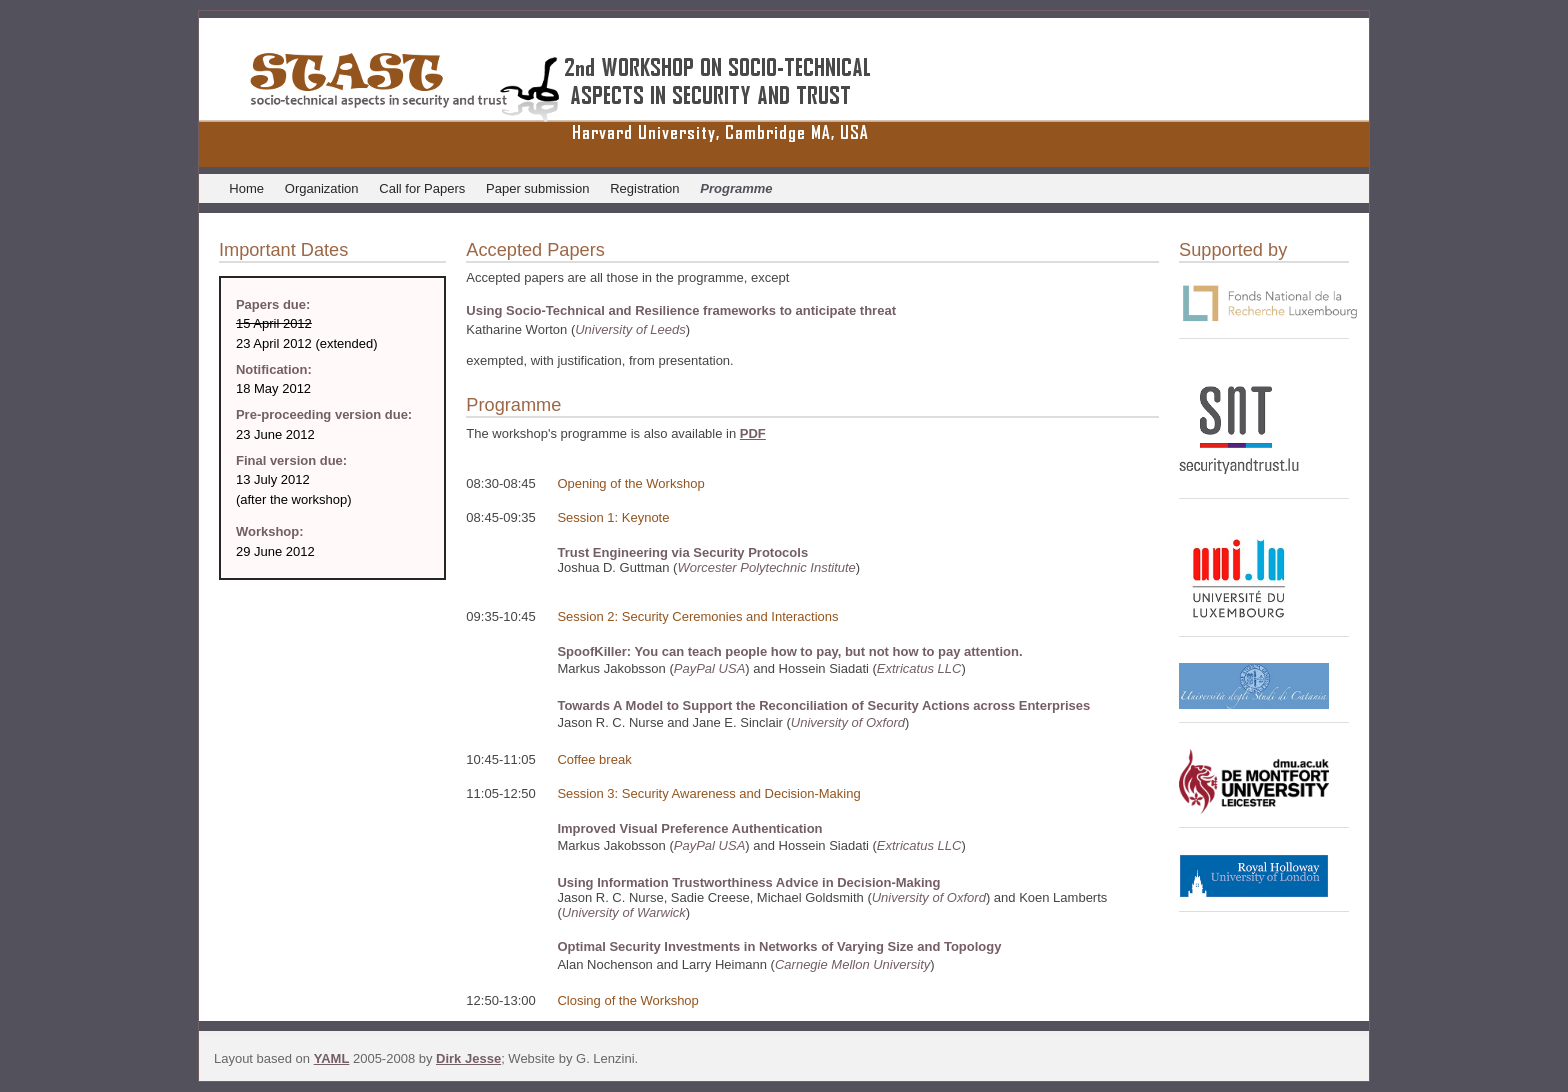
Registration (644, 188)
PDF (753, 433)
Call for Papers (422, 188)
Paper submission (537, 188)
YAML (332, 1058)
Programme (736, 188)
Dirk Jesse (468, 1058)
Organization (322, 188)
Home (246, 188)
